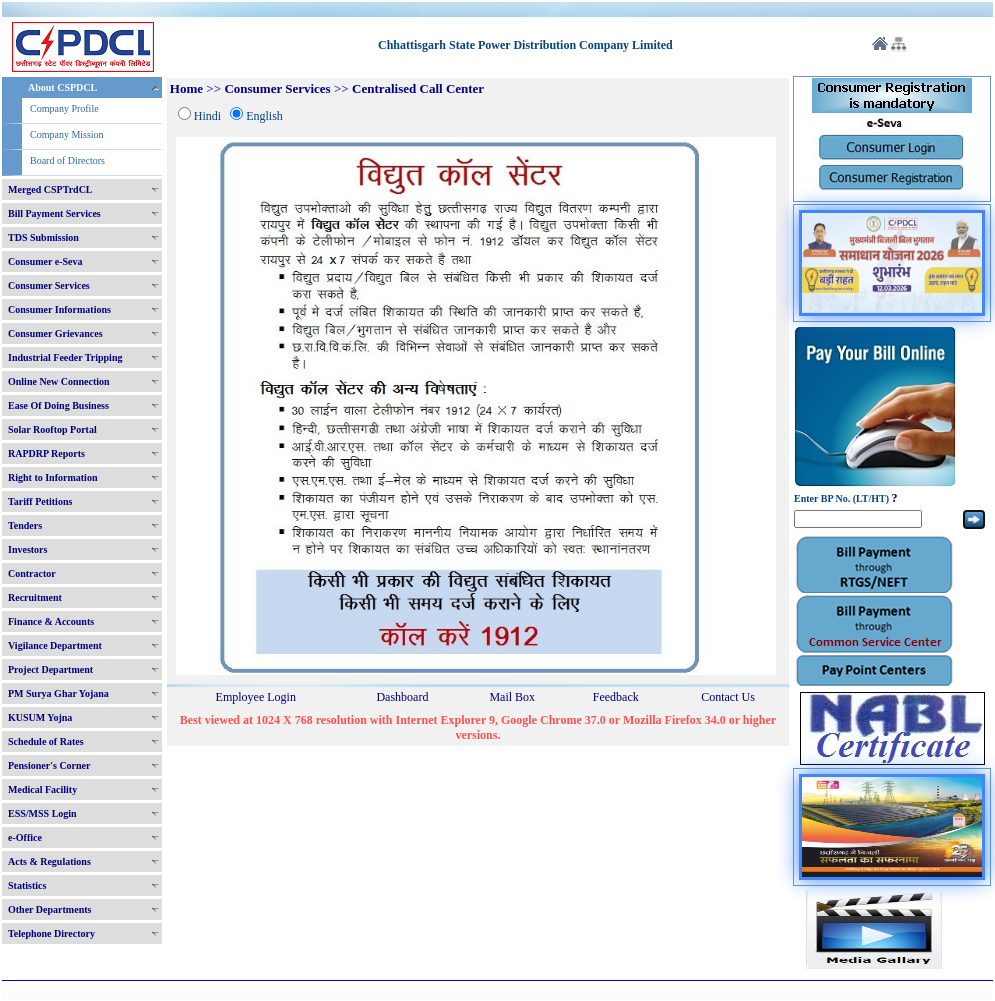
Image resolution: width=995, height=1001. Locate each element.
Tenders (25, 525)
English (264, 116)
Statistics (27, 885)
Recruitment (35, 597)
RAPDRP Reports (46, 453)
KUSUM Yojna (40, 717)
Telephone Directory (51, 933)
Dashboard (402, 697)
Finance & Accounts (51, 621)
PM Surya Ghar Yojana (58, 693)
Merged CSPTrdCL (50, 189)
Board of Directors (67, 160)
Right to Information (52, 477)
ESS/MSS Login (42, 813)
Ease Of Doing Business (58, 405)
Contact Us (728, 697)
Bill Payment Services (54, 213)
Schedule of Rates (46, 741)
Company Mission (67, 134)
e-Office (25, 837)
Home (186, 88)
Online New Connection (59, 381)
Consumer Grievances (55, 333)
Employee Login (256, 697)
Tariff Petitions (40, 501)
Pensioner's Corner (49, 765)
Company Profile (64, 108)
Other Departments (49, 909)
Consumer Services (49, 285)
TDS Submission (43, 237)
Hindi (207, 116)
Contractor (32, 573)
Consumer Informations (59, 309)
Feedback (616, 697)
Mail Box (512, 697)
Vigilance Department (55, 645)
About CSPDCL (62, 87)
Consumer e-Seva (45, 261)
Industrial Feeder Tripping (65, 357)
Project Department (50, 669)
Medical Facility (42, 789)
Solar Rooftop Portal (52, 429)
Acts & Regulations (49, 861)
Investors (27, 549)
